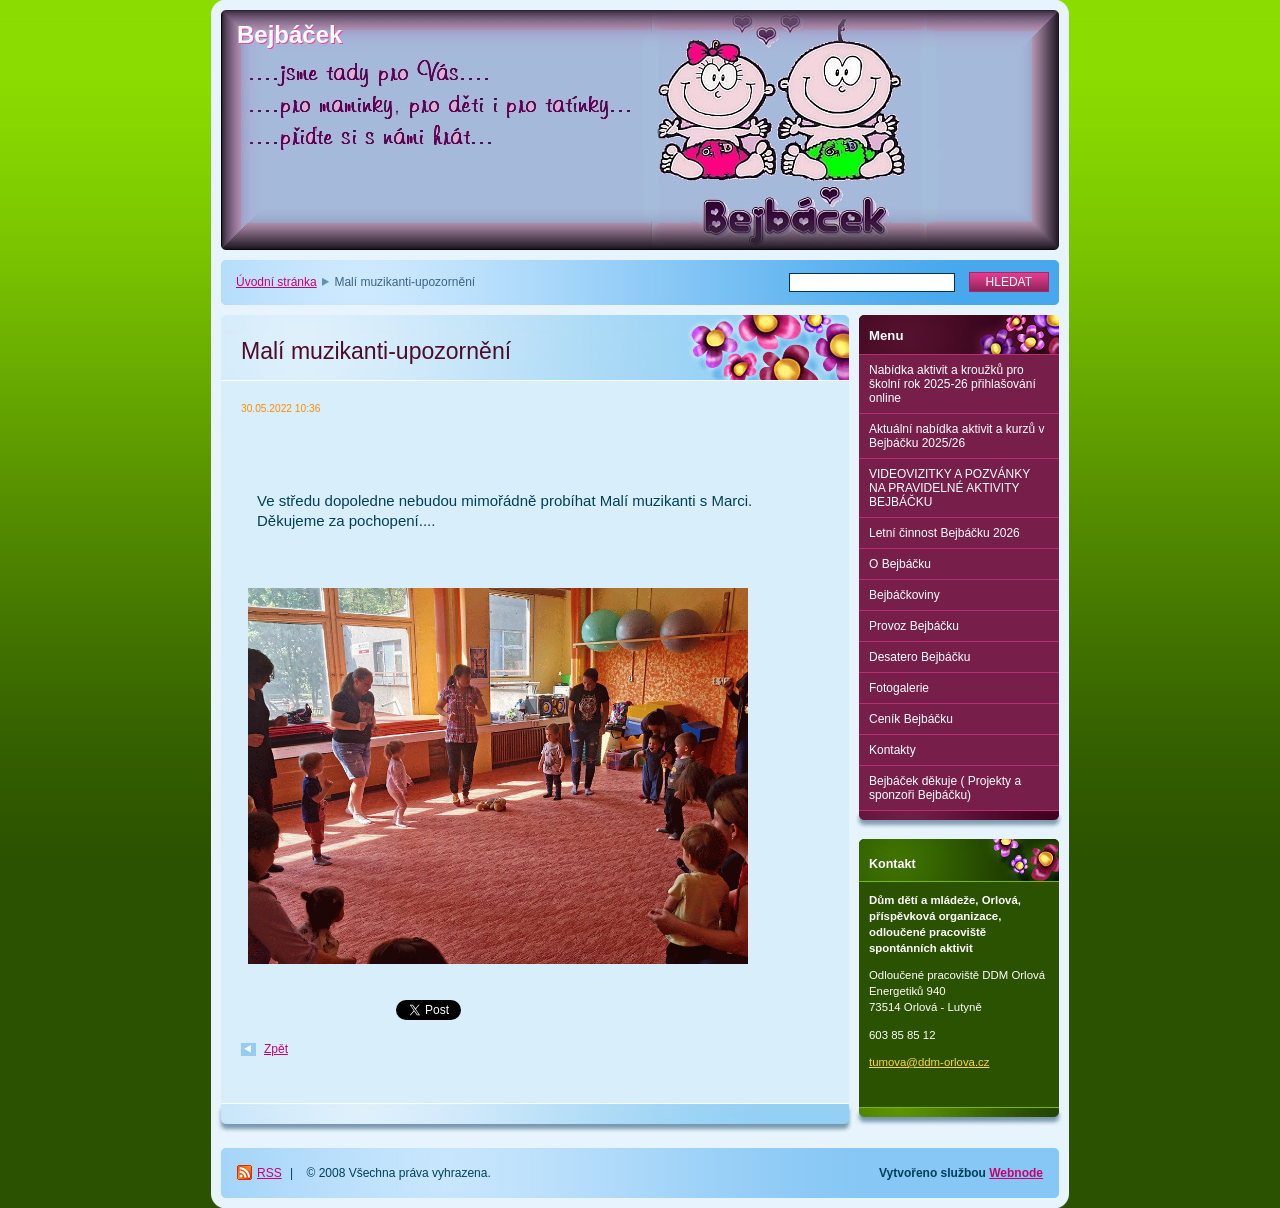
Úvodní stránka (276, 282)
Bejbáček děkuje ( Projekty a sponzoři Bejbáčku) (945, 788)
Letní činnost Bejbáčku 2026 (944, 533)
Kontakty (892, 750)
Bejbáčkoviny (904, 595)
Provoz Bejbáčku (914, 626)
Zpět (276, 1049)
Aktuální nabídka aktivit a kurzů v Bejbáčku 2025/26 (956, 436)
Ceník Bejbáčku (911, 719)
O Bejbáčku (900, 564)
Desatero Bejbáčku (919, 657)
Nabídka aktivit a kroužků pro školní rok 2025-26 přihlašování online (952, 384)
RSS (269, 1173)
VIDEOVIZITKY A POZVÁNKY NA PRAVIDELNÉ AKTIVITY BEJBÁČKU (949, 488)
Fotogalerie (899, 688)
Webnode (1016, 1173)
